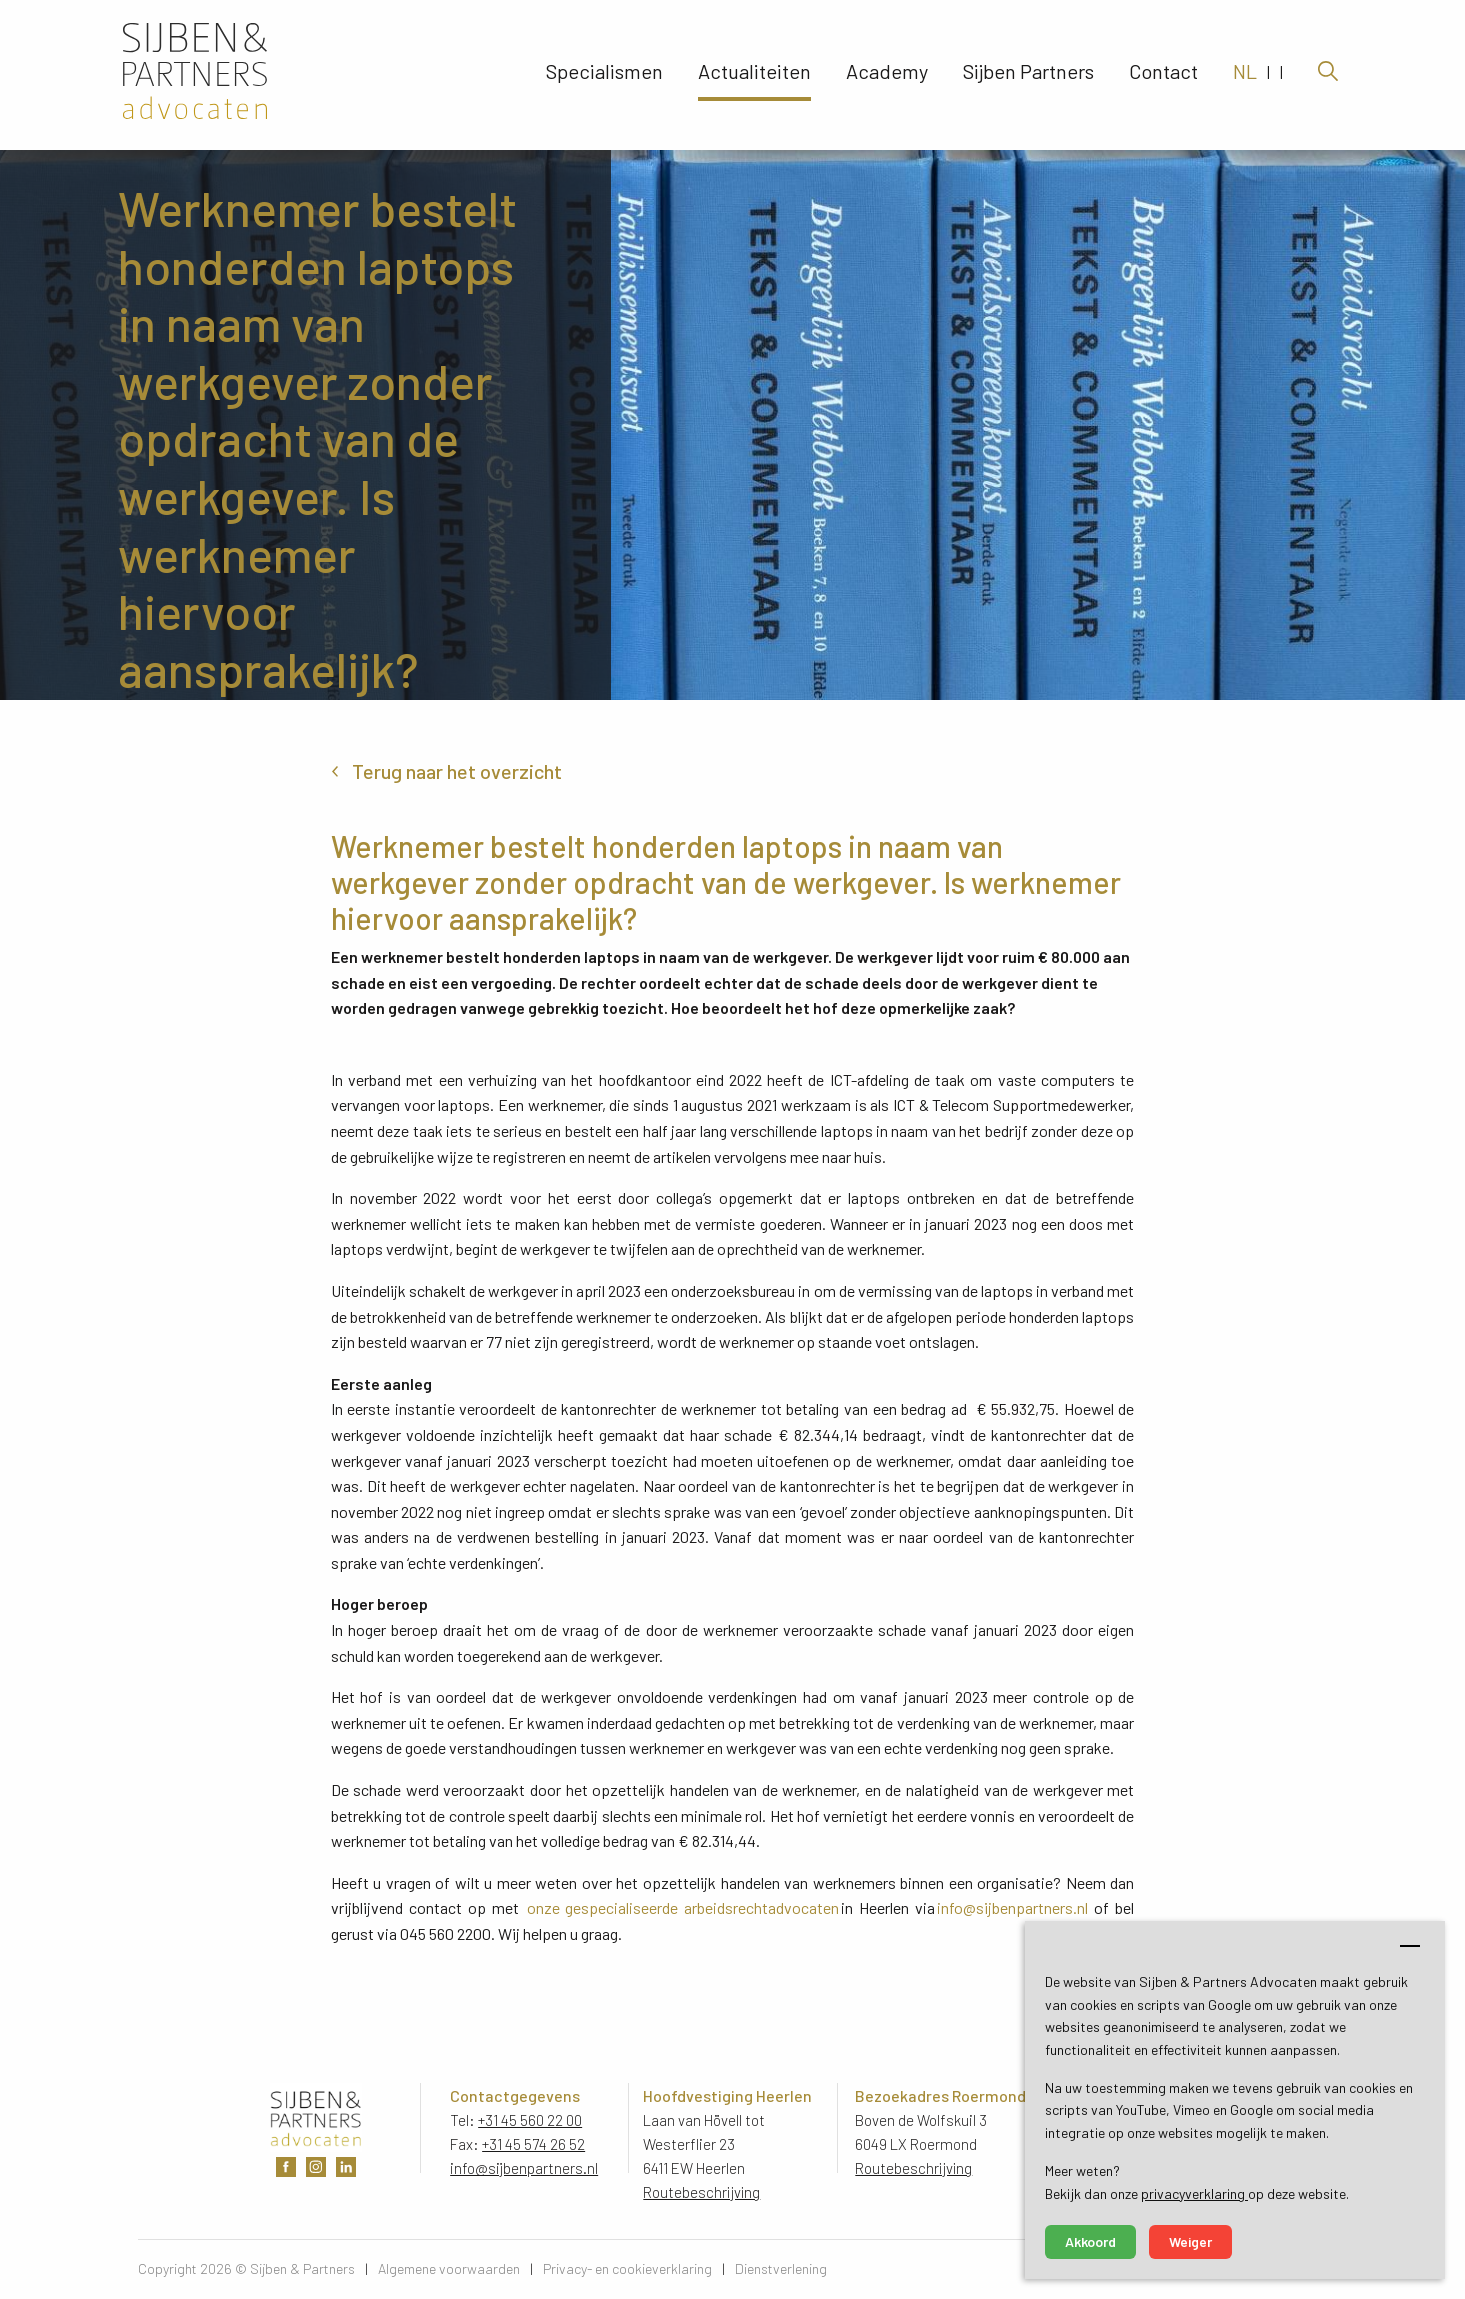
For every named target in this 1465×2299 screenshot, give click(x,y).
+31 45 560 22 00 (530, 2120)
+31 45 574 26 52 (533, 2144)
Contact (1163, 75)
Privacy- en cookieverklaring (627, 2268)
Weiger (1190, 2241)
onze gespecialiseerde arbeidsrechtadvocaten (683, 1907)
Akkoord (1090, 2241)
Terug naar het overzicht (457, 771)
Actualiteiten (754, 75)
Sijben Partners (1028, 75)
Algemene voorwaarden (449, 2268)
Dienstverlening (781, 2268)
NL (1245, 75)
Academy (887, 75)
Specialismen (604, 75)
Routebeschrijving (702, 2192)
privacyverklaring (1194, 2193)
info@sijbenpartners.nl (1012, 1907)
